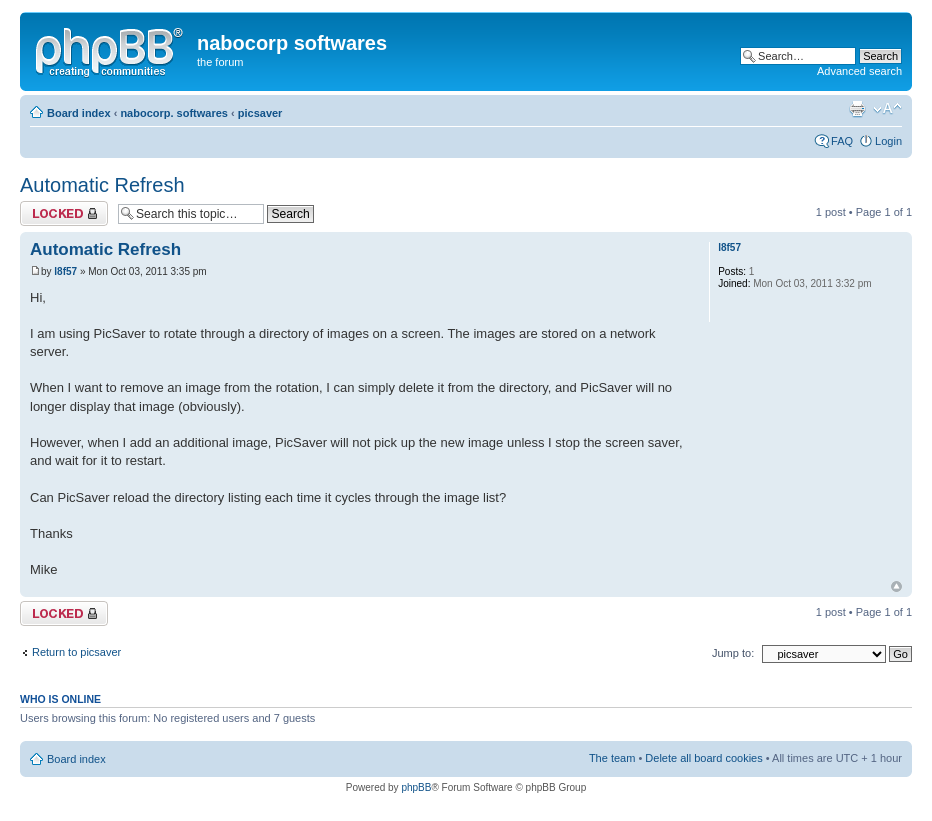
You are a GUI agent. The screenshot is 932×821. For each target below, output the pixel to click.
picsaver (260, 113)
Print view (857, 109)
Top (896, 586)
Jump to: (733, 653)
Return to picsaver (76, 652)
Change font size (887, 109)
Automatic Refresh (102, 185)
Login (888, 141)
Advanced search (859, 71)
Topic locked (64, 213)
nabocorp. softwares (174, 113)
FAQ (842, 141)
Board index (79, 113)
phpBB (416, 787)
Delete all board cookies (703, 758)
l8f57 (65, 271)
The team (612, 758)
